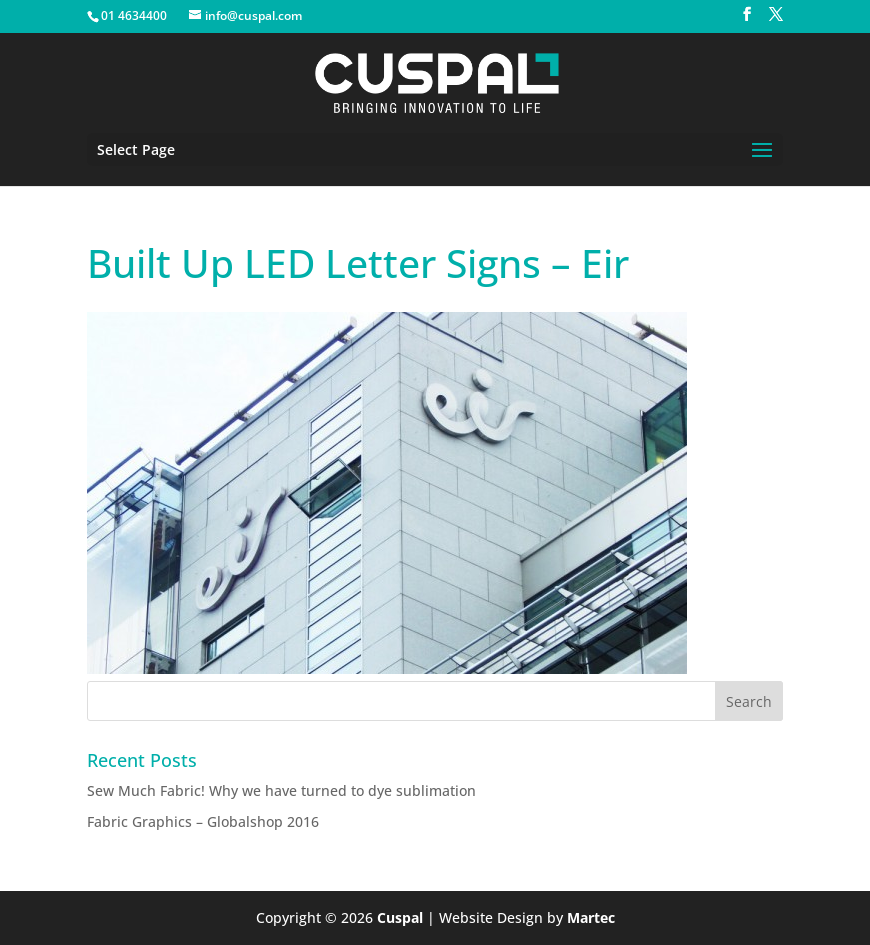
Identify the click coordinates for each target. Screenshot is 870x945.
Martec (591, 917)
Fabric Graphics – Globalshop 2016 (203, 821)
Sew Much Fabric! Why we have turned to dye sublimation (281, 790)
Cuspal (400, 917)
